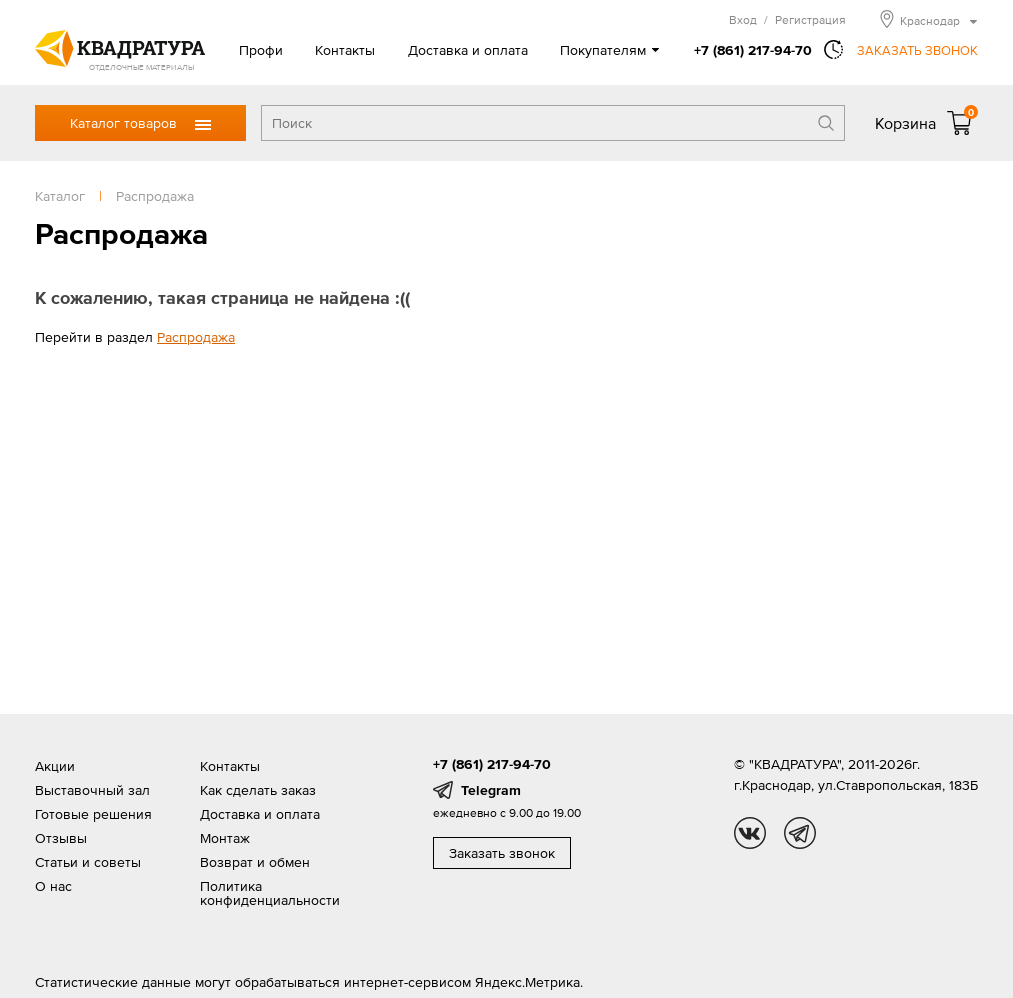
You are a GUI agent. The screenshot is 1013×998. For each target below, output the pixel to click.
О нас (53, 886)
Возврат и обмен (255, 862)
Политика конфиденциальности (270, 893)
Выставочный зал (92, 790)
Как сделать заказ (258, 790)
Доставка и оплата (468, 50)
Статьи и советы (88, 862)
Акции (55, 766)
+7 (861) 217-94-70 (753, 50)
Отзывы (61, 838)
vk (750, 833)
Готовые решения (93, 814)
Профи (261, 50)
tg (800, 833)
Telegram (491, 790)
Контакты (345, 50)
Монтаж (225, 838)
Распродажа (196, 337)
